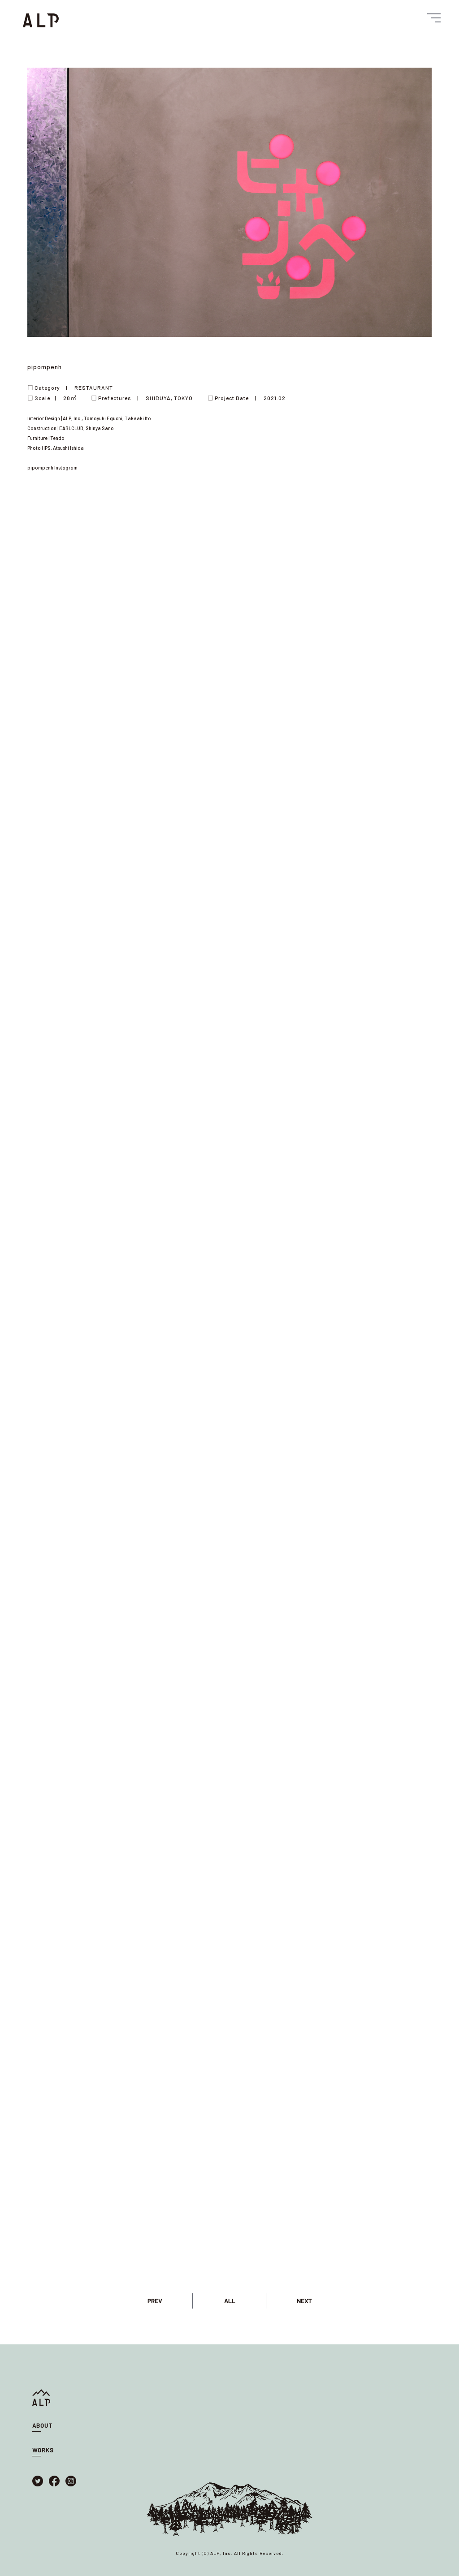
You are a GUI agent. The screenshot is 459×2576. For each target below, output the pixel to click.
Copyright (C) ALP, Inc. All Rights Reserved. (230, 2553)
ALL (229, 2301)
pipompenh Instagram (52, 467)
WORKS (43, 2450)
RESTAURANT (93, 387)
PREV (154, 2301)
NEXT (304, 2301)
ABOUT (42, 2425)
